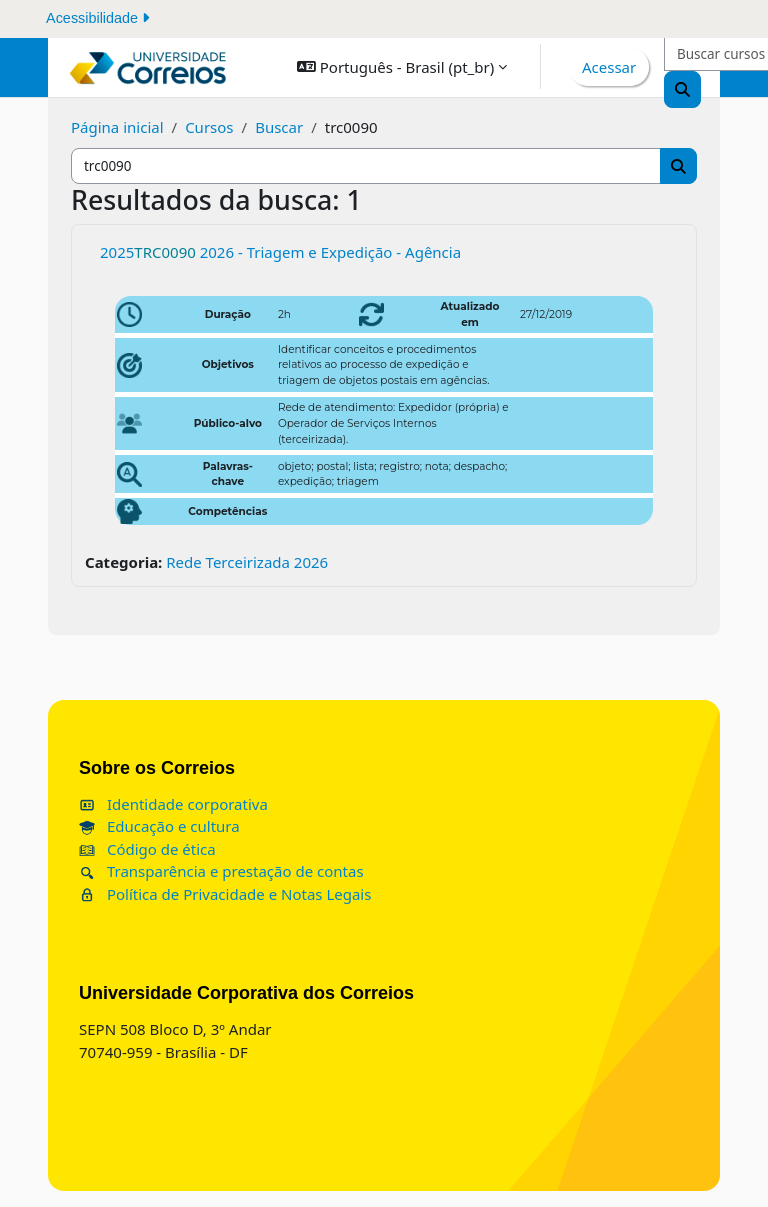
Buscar (279, 127)
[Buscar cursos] (366, 166)
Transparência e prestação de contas (221, 871)
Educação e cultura (159, 826)
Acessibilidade (97, 18)
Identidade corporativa (173, 804)
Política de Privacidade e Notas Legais (225, 894)
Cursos (209, 127)
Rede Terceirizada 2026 (247, 562)
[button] (402, 67)
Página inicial (117, 127)
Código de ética (147, 849)
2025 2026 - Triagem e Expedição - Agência (280, 252)
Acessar (609, 67)
